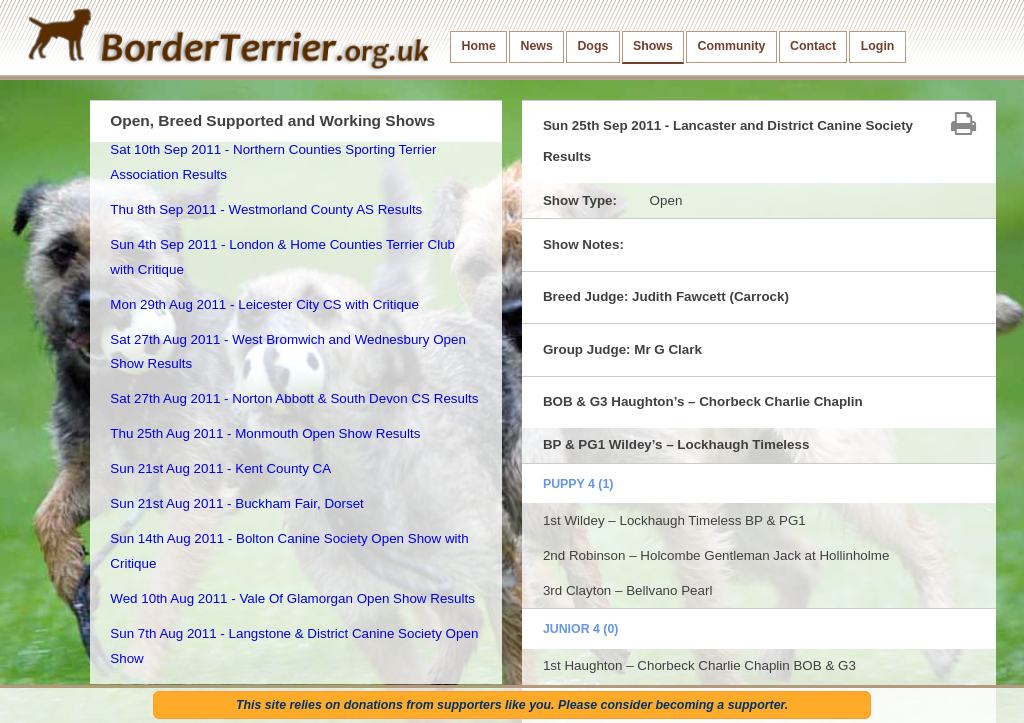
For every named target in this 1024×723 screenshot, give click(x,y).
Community (731, 46)
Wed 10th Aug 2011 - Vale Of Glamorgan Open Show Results (292, 598)
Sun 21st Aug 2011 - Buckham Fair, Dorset (237, 503)
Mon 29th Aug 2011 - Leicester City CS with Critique (264, 304)
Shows (653, 46)
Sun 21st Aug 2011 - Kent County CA (220, 468)
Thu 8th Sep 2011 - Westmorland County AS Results (266, 209)
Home (479, 46)
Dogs (592, 46)
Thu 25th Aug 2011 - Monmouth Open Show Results (265, 433)
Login (878, 46)
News (536, 46)
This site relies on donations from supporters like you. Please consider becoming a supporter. (512, 705)
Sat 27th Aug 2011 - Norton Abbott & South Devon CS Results (294, 398)
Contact (813, 46)
